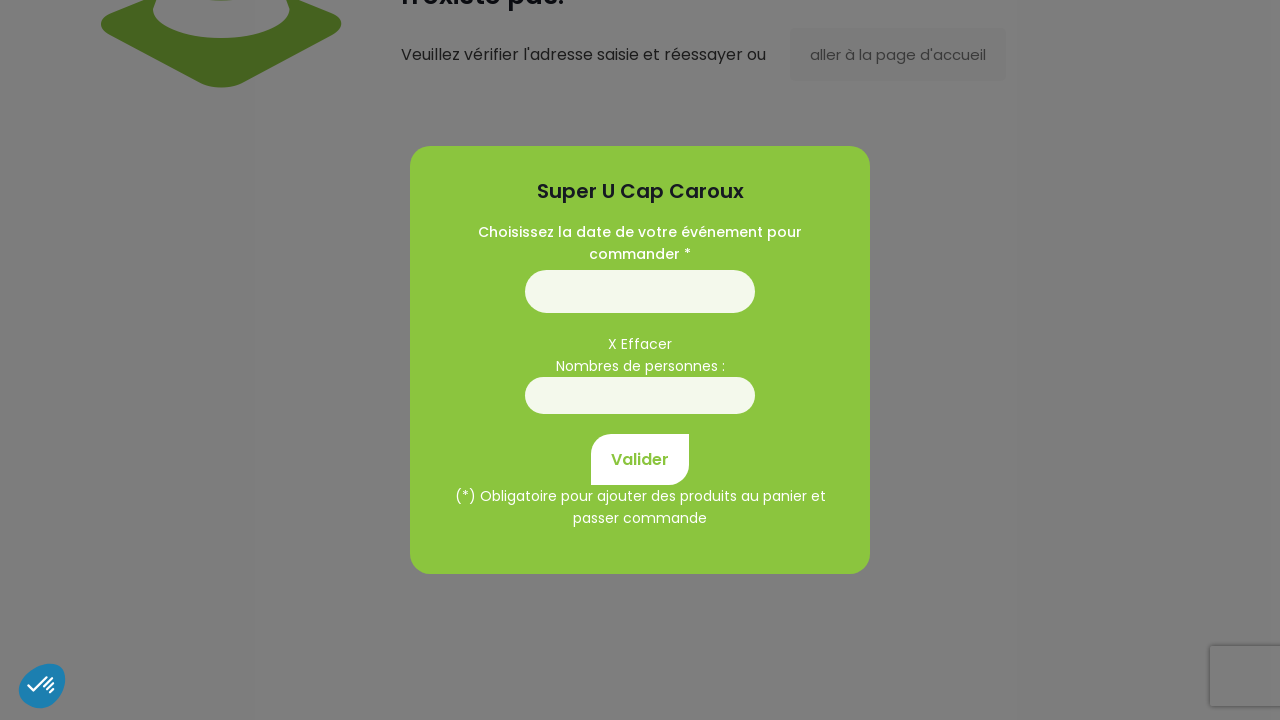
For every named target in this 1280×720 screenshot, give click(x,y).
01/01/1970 (640, 291)
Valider (640, 459)
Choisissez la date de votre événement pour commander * (640, 243)
